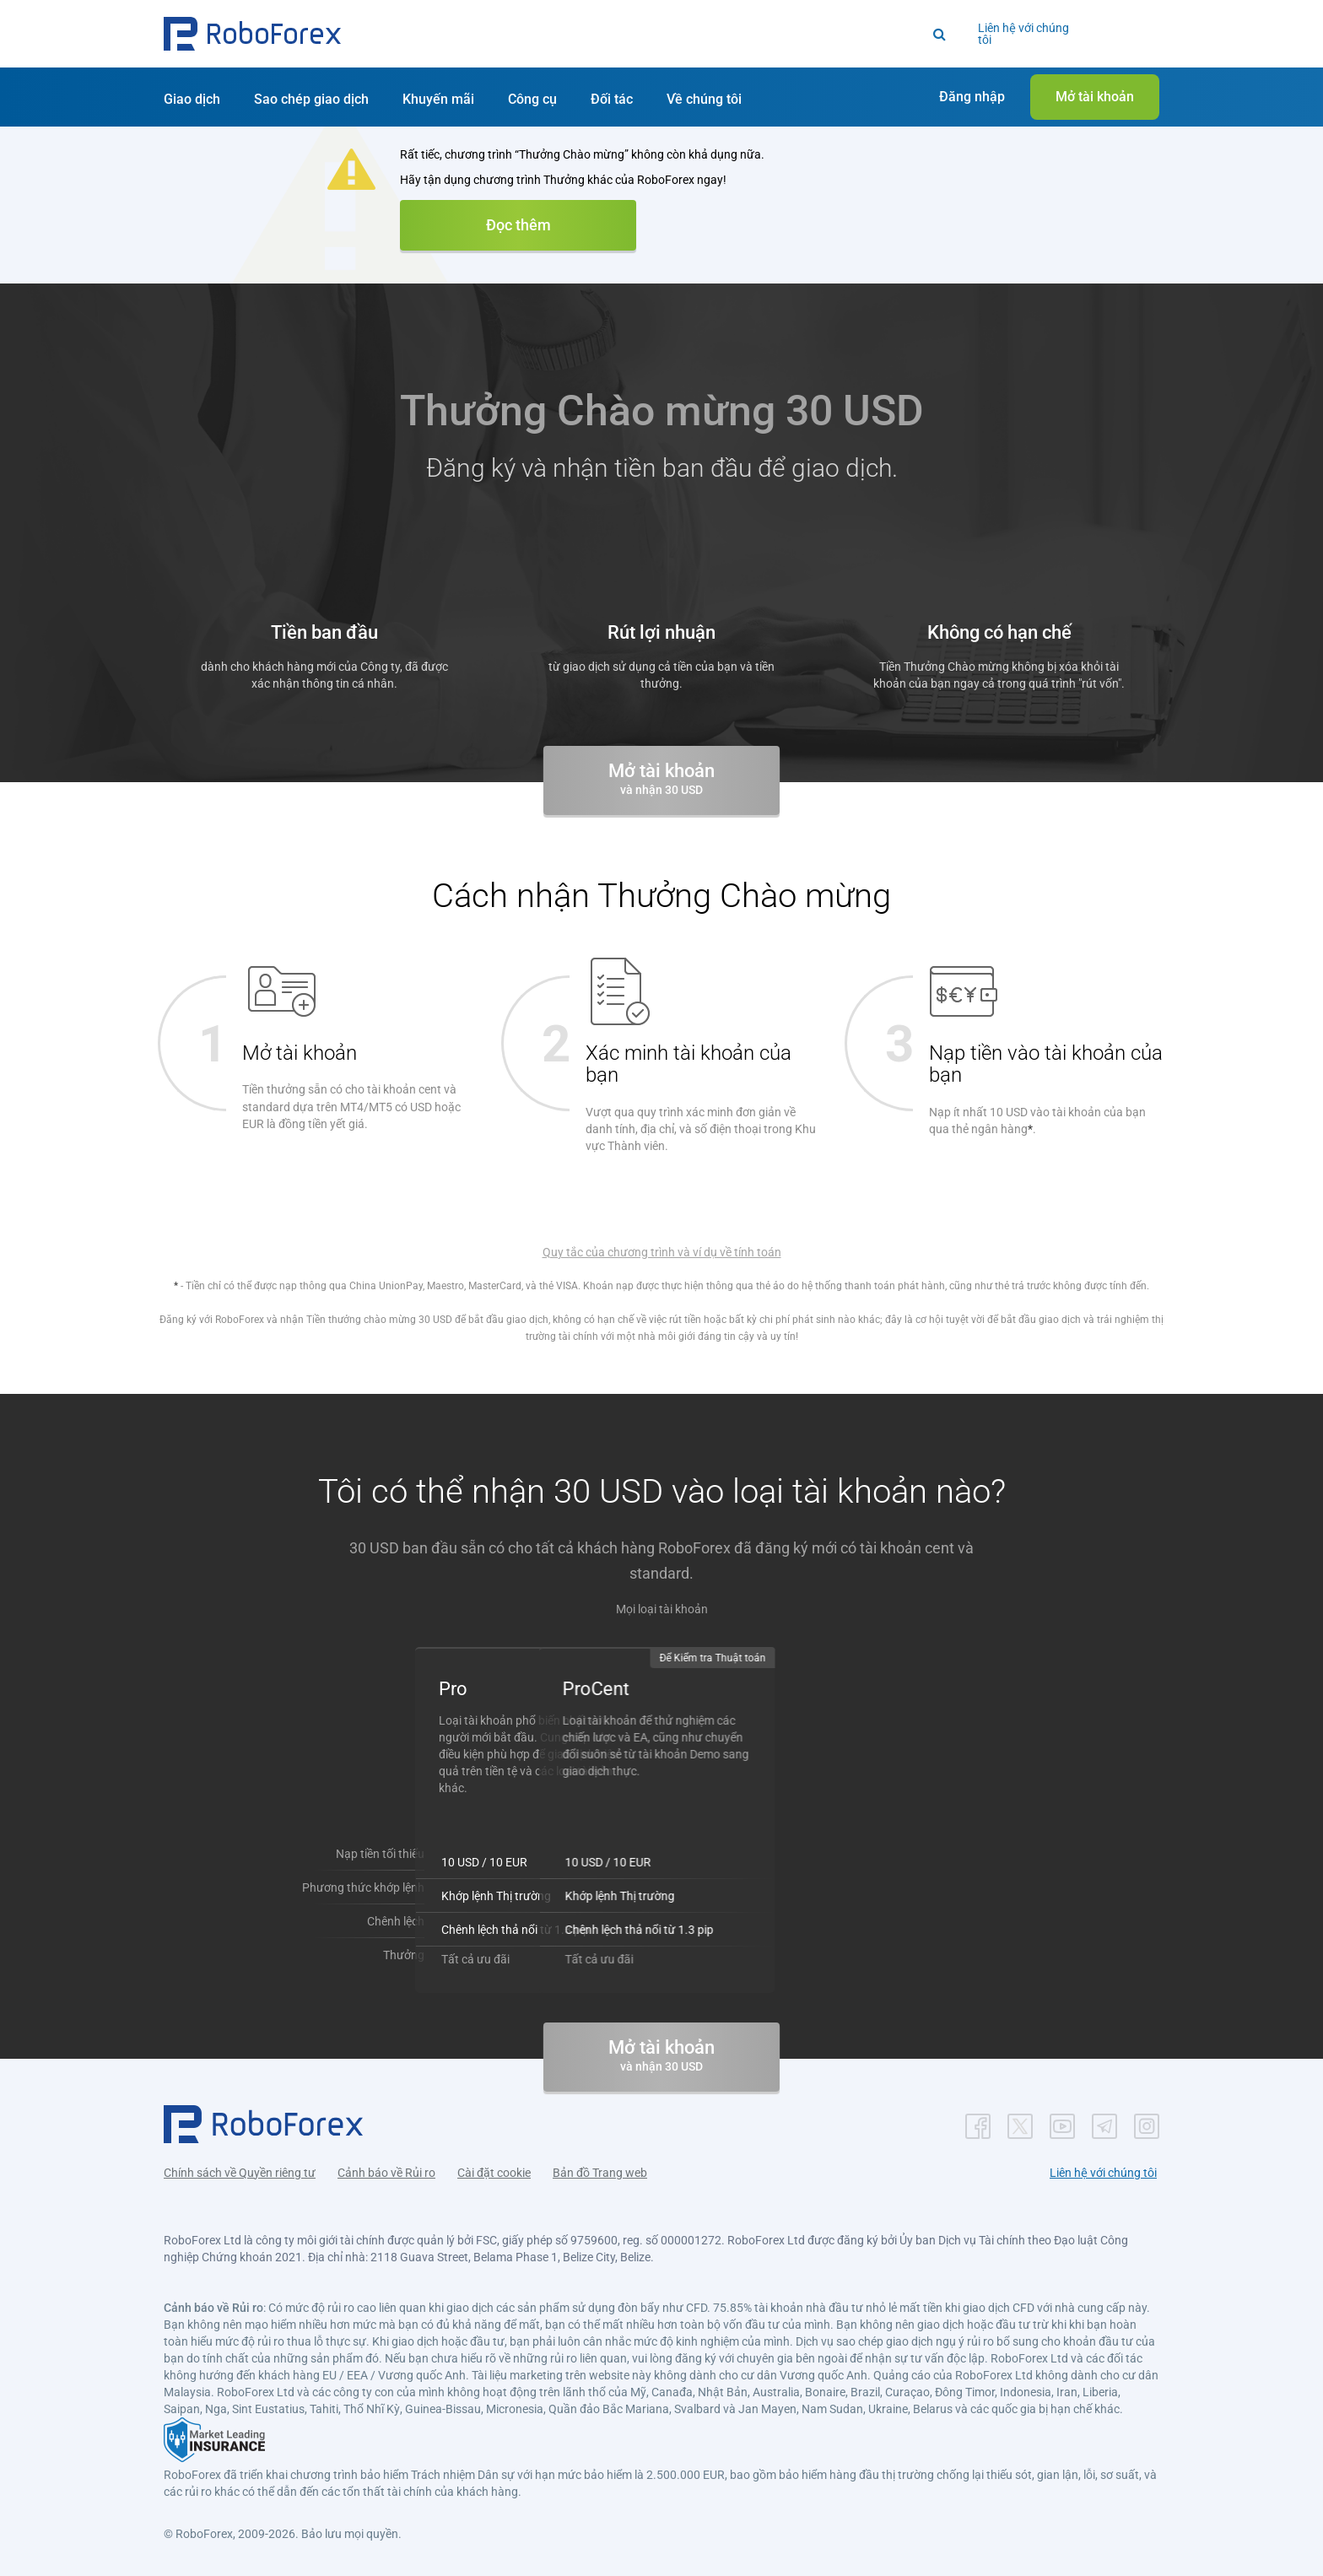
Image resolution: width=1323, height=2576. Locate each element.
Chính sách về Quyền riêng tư (240, 2164)
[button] (252, 34)
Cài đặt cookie (494, 2164)
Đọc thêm (518, 225)
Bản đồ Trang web (600, 2164)
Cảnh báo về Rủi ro (386, 2164)
